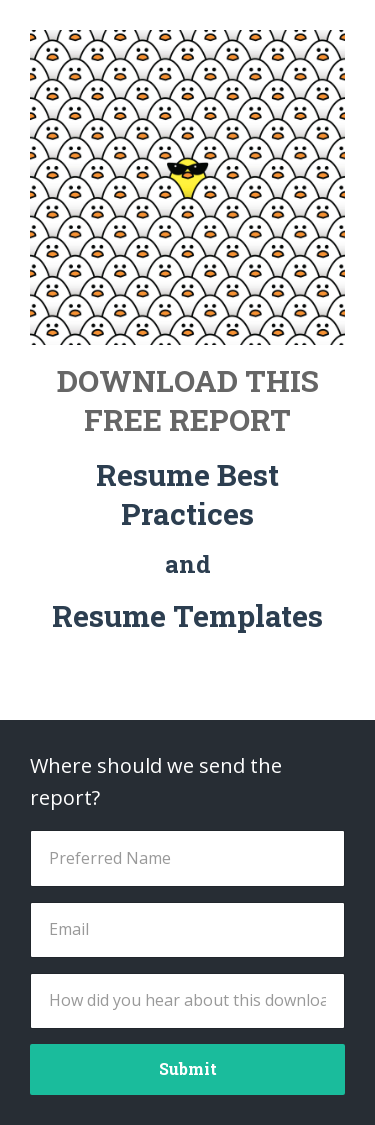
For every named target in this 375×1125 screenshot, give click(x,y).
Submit (188, 1068)
